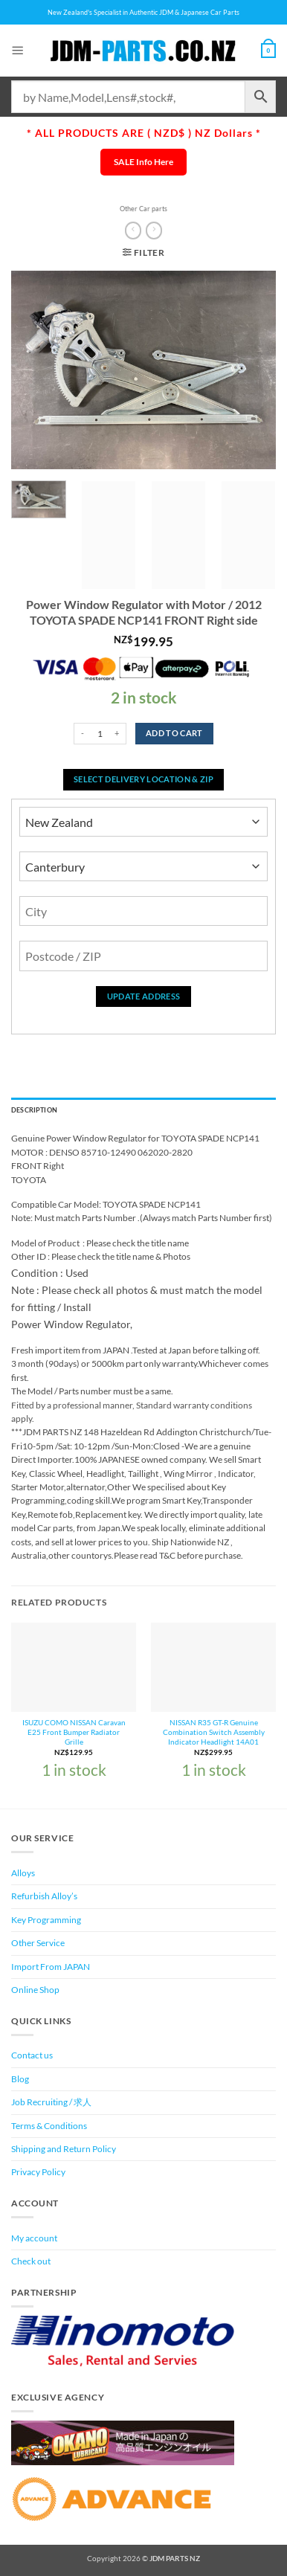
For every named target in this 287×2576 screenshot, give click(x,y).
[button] (18, 50)
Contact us (32, 2055)
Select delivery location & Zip (143, 779)
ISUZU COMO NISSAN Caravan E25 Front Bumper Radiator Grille (74, 1731)
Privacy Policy (38, 2172)
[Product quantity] (100, 733)
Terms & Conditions (49, 2126)
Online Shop (35, 1989)
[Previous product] (154, 230)
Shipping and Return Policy (63, 2149)
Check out (31, 2261)
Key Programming (46, 1920)
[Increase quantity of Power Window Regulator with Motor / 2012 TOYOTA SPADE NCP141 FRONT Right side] (117, 733)
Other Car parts (143, 209)
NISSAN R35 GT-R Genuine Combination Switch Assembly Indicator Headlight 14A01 (214, 1731)
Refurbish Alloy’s (44, 1896)
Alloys (23, 1873)
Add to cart (174, 733)
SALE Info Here (143, 161)
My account (34, 2238)
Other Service (38, 1943)
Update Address (144, 996)
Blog (20, 2079)
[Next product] (133, 230)
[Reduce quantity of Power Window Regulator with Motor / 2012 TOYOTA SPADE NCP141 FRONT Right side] (82, 733)
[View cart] (268, 50)
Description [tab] (34, 1110)
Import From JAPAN (50, 1966)
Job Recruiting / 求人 (51, 2102)
